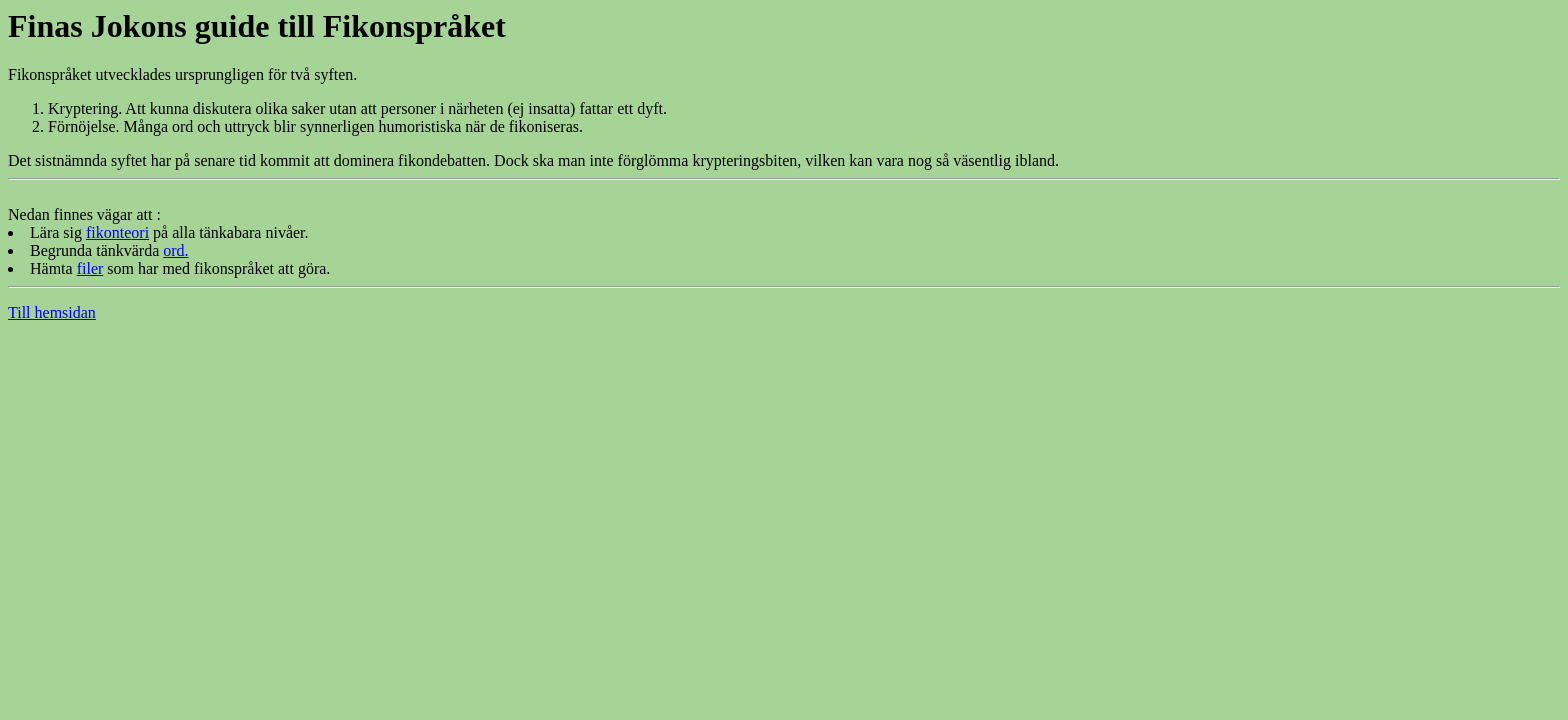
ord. (175, 250)
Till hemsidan (52, 312)
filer (90, 268)
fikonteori (117, 232)
